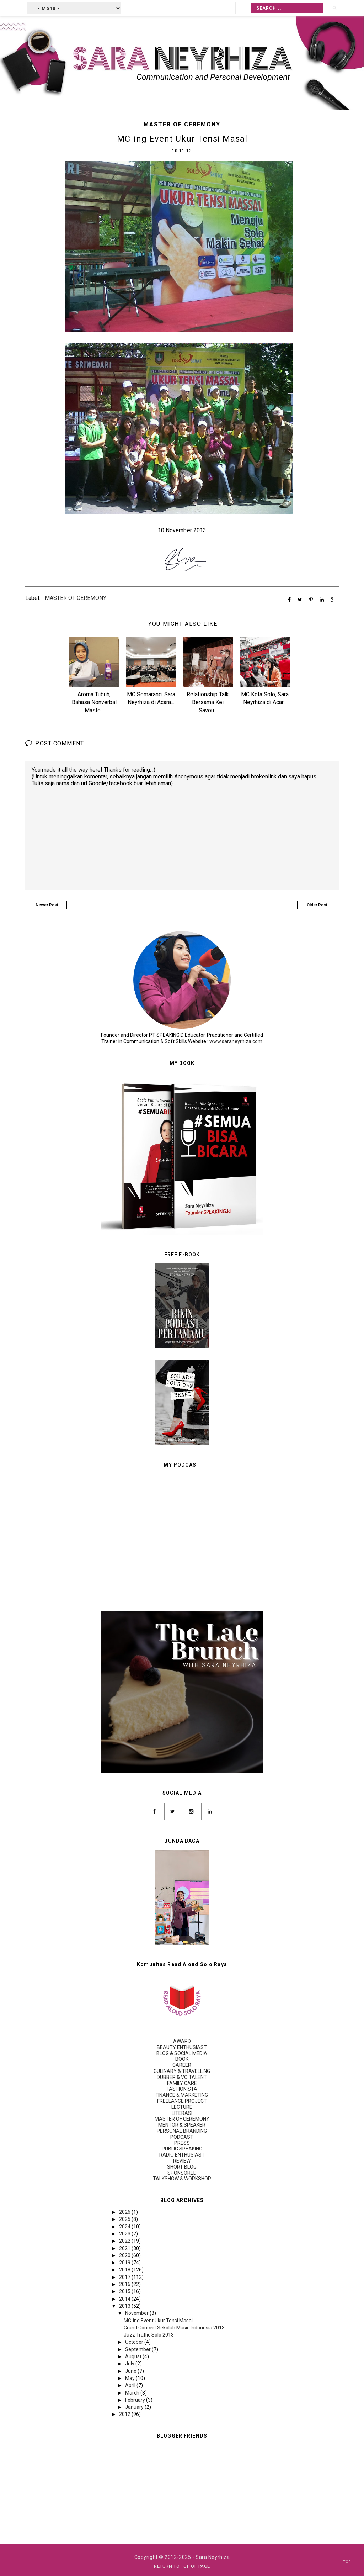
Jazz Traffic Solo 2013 (149, 2335)
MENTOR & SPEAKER (181, 2125)
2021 (125, 2248)
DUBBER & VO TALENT (182, 2077)
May (130, 2378)
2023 (125, 2233)
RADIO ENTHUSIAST (182, 2155)
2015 (125, 2291)
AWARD (182, 2041)
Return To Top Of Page (182, 2566)
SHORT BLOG (182, 2166)
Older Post (317, 904)
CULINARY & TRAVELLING (182, 2071)
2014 (125, 2298)
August (134, 2356)
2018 (125, 2270)
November (137, 2313)
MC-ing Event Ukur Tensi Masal (158, 2320)
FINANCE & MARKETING (182, 2095)
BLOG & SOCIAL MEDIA (181, 2053)
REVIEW (182, 2160)
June (131, 2371)
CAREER (181, 2065)
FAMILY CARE (182, 2083)
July (130, 2363)
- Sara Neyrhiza (211, 2557)
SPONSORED (182, 2172)
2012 (125, 2414)
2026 (125, 2212)
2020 (125, 2255)
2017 (125, 2277)
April (130, 2385)
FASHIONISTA (182, 2089)
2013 (125, 2305)
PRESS (182, 2142)
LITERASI (182, 2113)
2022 (125, 2241)
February (135, 2399)
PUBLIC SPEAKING (182, 2149)
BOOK (181, 2059)
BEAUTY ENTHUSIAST (182, 2047)
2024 (125, 2226)
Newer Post (47, 904)
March (132, 2392)
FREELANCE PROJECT (182, 2100)
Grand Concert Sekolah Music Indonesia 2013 (174, 2327)
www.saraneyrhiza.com (235, 1041)
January (135, 2407)
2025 (125, 2219)
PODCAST (181, 2136)
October (134, 2342)
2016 (125, 2284)
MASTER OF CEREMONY (182, 124)
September (138, 2349)
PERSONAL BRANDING (182, 2130)
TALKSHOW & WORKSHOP (182, 2178)
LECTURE (181, 2107)
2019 (125, 2262)
